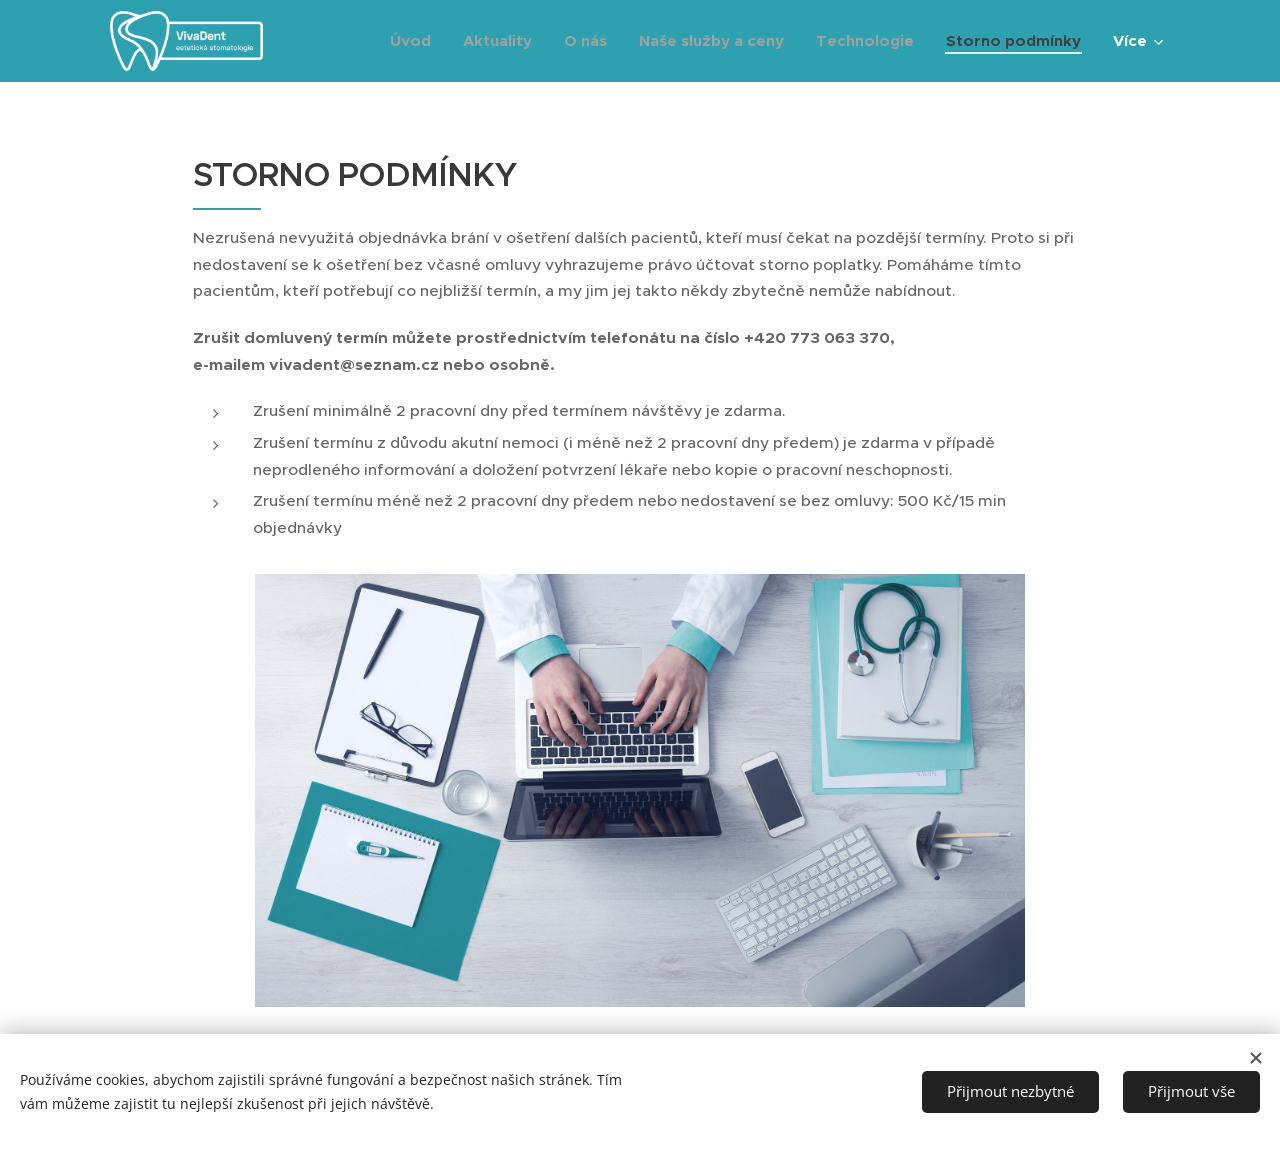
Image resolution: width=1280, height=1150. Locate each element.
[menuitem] (416, 41)
